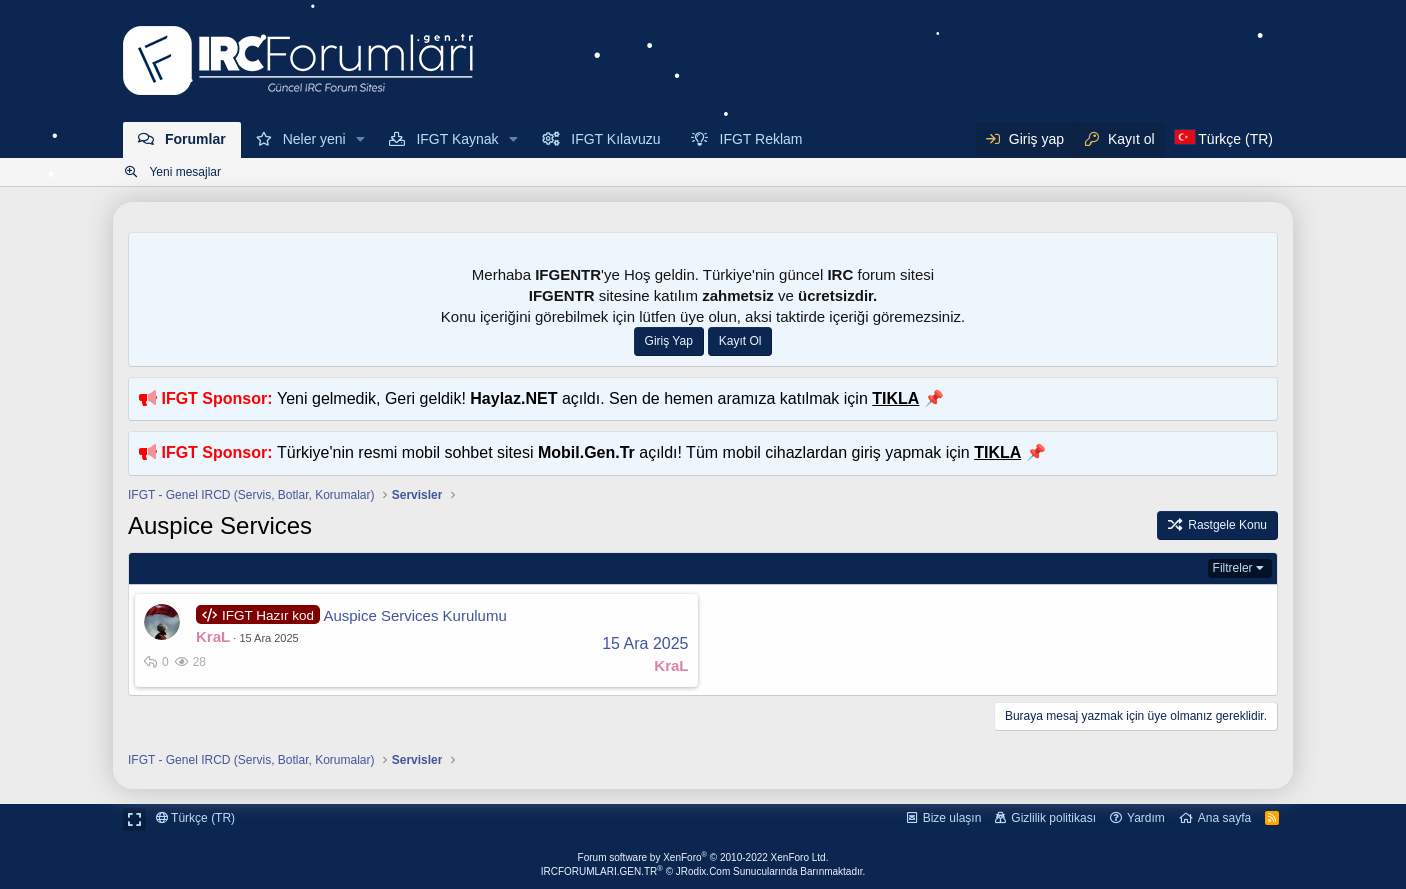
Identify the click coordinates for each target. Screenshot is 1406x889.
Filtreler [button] (1233, 568)
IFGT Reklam (761, 139)
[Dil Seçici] (1224, 140)
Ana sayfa (1224, 818)
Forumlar (195, 139)
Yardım (1146, 818)
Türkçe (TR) (195, 818)
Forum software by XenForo (703, 857)
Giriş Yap (669, 341)
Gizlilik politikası (1053, 818)
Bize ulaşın (952, 818)
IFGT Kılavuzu (615, 139)
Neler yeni (314, 139)
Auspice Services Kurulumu (414, 615)
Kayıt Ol (740, 341)
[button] (361, 140)
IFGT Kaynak (457, 139)
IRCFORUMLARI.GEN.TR (703, 871)
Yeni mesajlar (185, 172)
